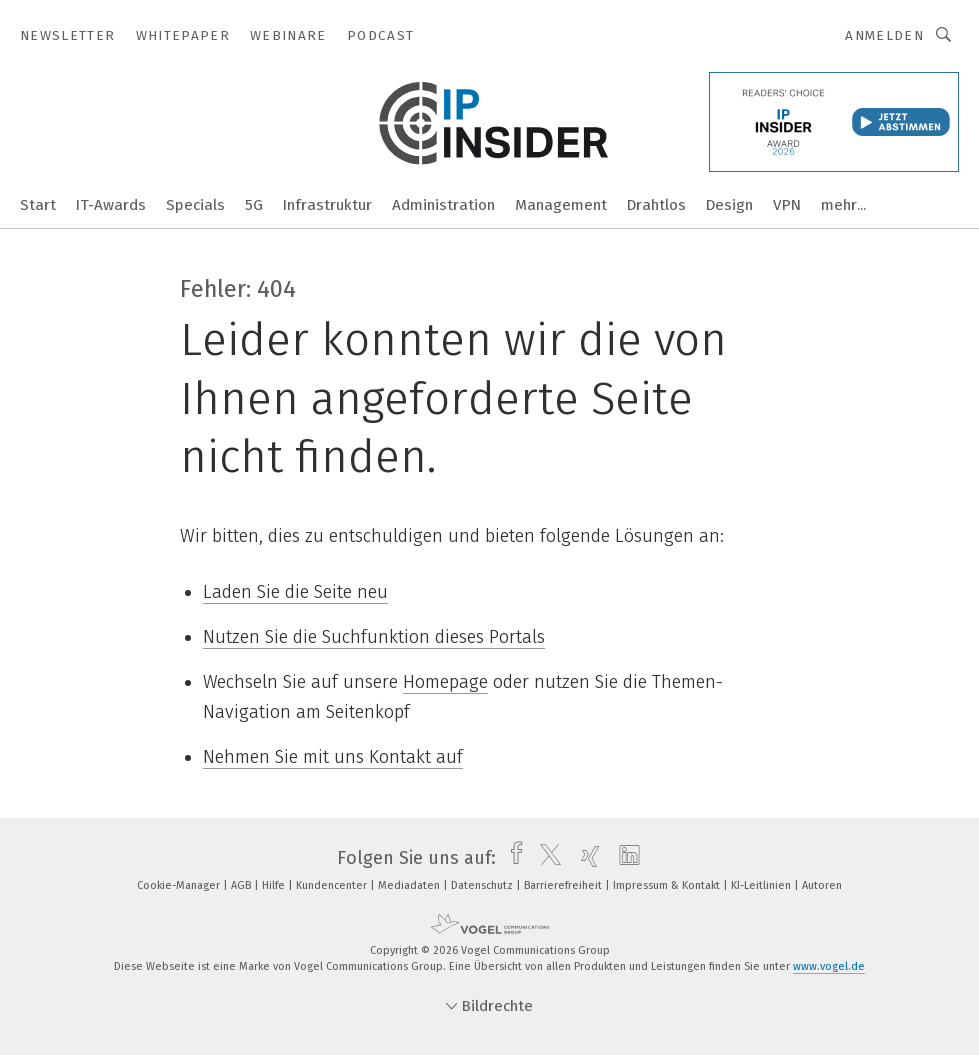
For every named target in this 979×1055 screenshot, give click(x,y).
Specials (195, 205)
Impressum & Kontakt (668, 885)
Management (561, 205)
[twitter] (545, 858)
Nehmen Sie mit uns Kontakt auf (333, 757)
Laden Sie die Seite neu (295, 592)
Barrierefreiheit (564, 885)
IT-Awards (111, 205)
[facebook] (511, 858)
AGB (242, 885)
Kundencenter (333, 885)
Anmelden (884, 35)
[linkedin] (624, 858)
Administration (443, 205)
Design (729, 205)
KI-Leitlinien (762, 885)
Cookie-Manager (180, 885)
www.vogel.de (829, 966)
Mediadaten (410, 885)
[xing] (585, 858)
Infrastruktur (327, 205)
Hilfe (275, 885)
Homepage (445, 682)
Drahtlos (656, 205)
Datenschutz (483, 885)
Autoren (822, 885)
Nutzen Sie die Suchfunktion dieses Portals (374, 637)
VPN (787, 205)
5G (254, 205)
